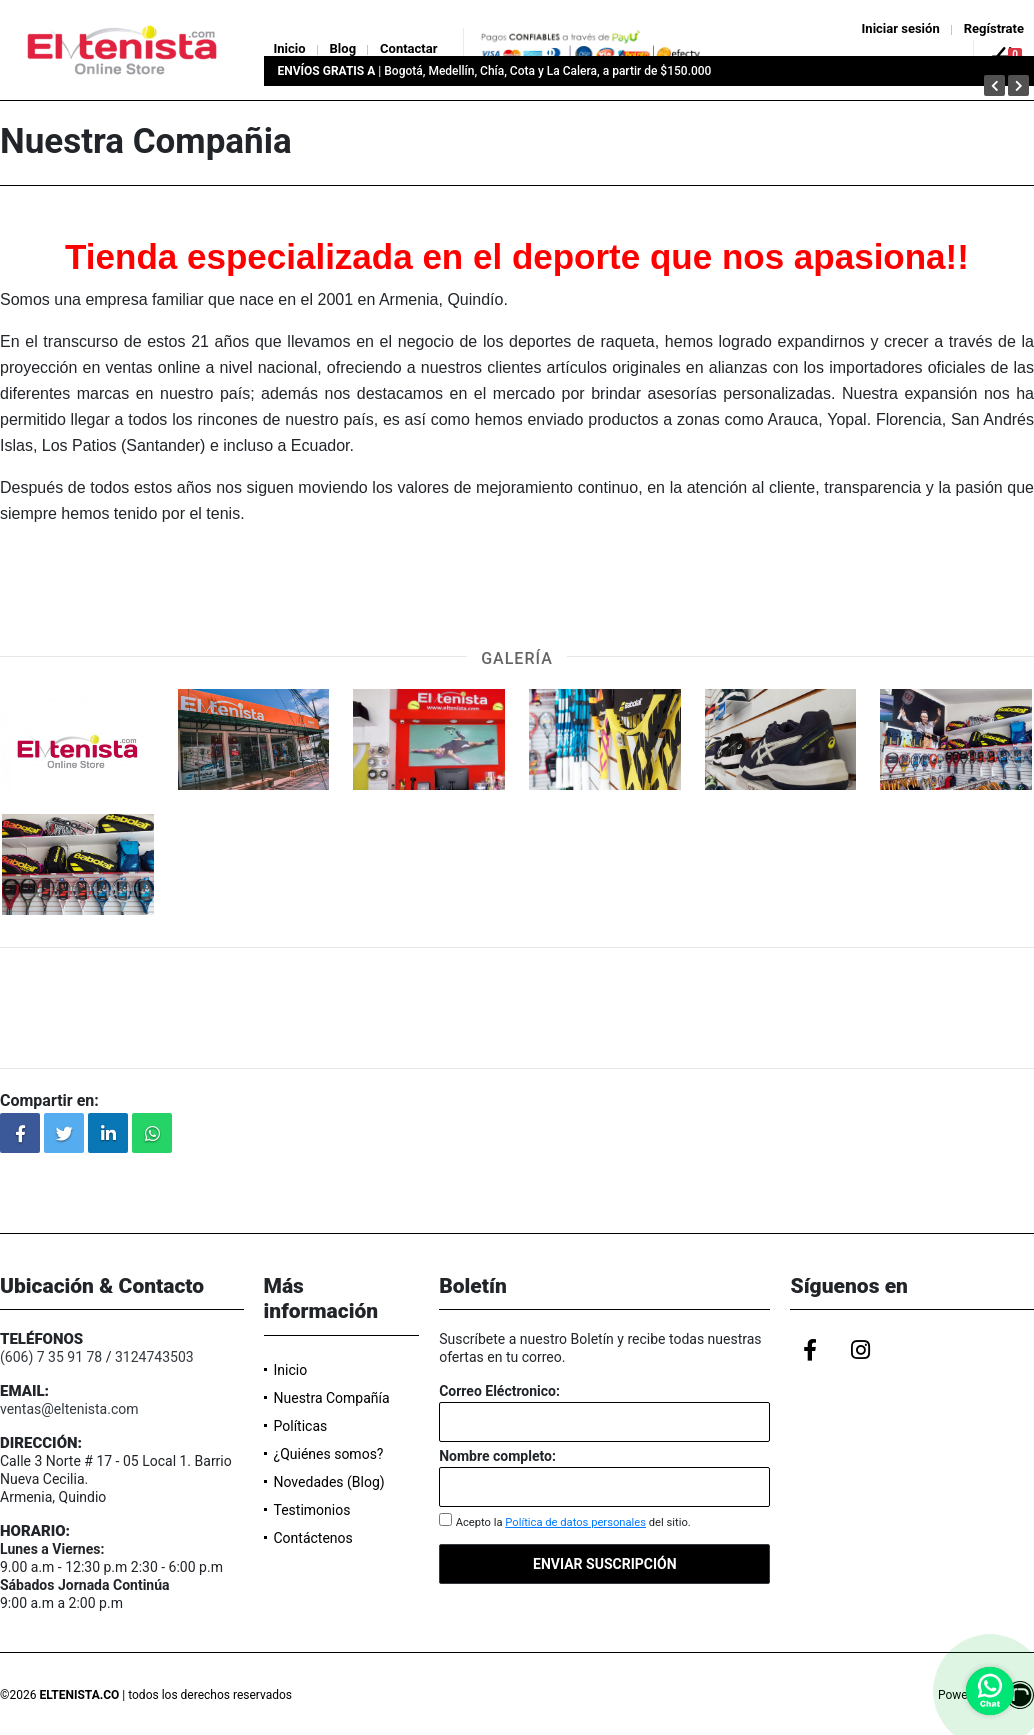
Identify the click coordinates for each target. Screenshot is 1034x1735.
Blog (343, 48)
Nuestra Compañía (332, 1398)
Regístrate (994, 28)
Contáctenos (313, 1538)
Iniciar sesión (901, 28)
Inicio (290, 48)
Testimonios (312, 1510)
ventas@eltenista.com (69, 1409)
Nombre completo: (497, 1456)
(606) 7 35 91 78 (51, 1357)
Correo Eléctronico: (499, 1391)
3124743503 (154, 1357)
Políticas (301, 1426)
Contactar (408, 48)
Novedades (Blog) (329, 1482)
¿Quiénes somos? (329, 1454)
